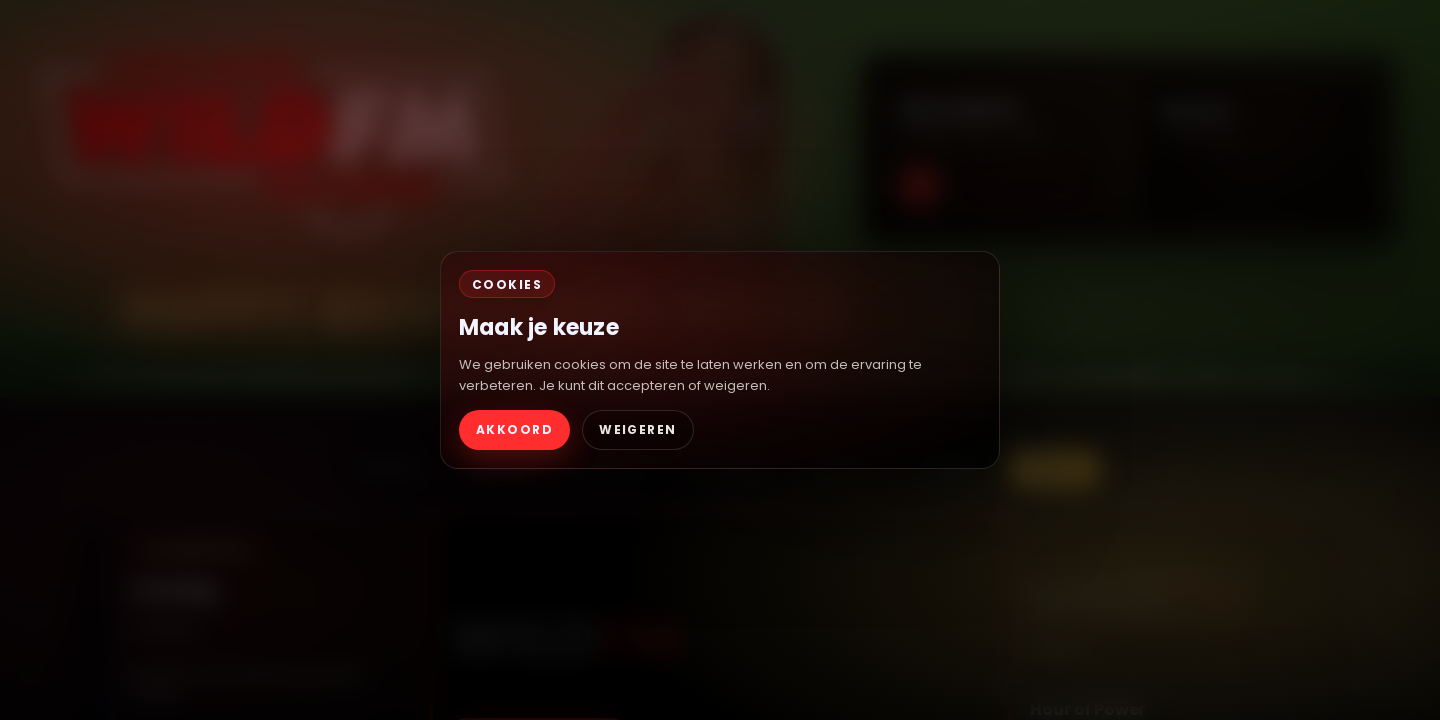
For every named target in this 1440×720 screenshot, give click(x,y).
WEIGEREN (638, 429)
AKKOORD (514, 429)
